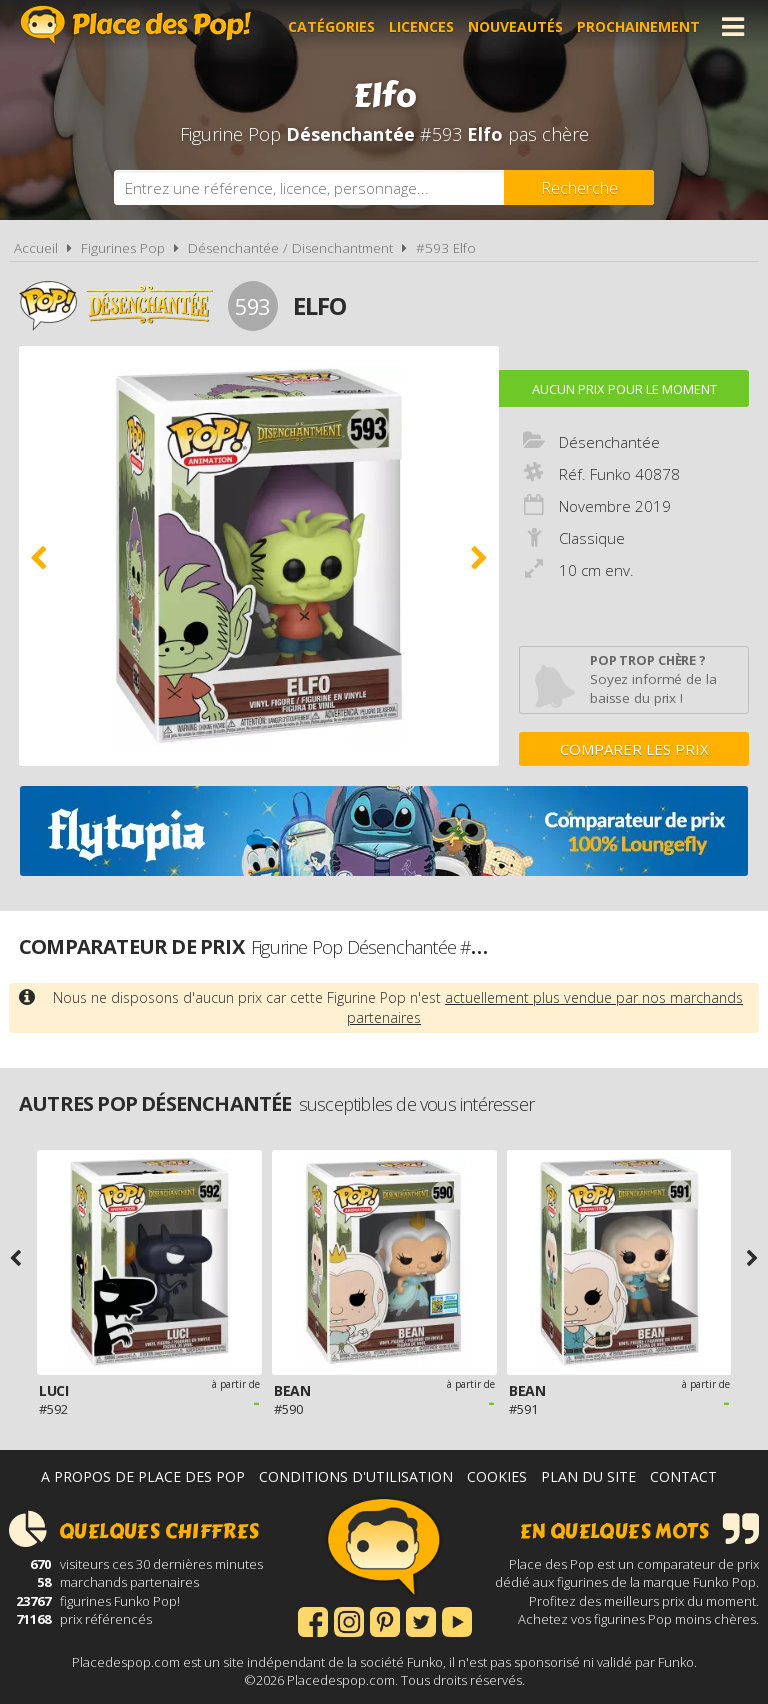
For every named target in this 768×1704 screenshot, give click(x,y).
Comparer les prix (634, 749)
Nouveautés (515, 26)
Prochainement (638, 26)
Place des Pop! (136, 24)
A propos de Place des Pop (143, 1476)
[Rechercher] (579, 187)
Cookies (497, 1476)
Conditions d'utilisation (356, 1476)
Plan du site (588, 1476)
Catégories (331, 26)
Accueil (36, 248)
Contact (683, 1476)
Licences (421, 26)
